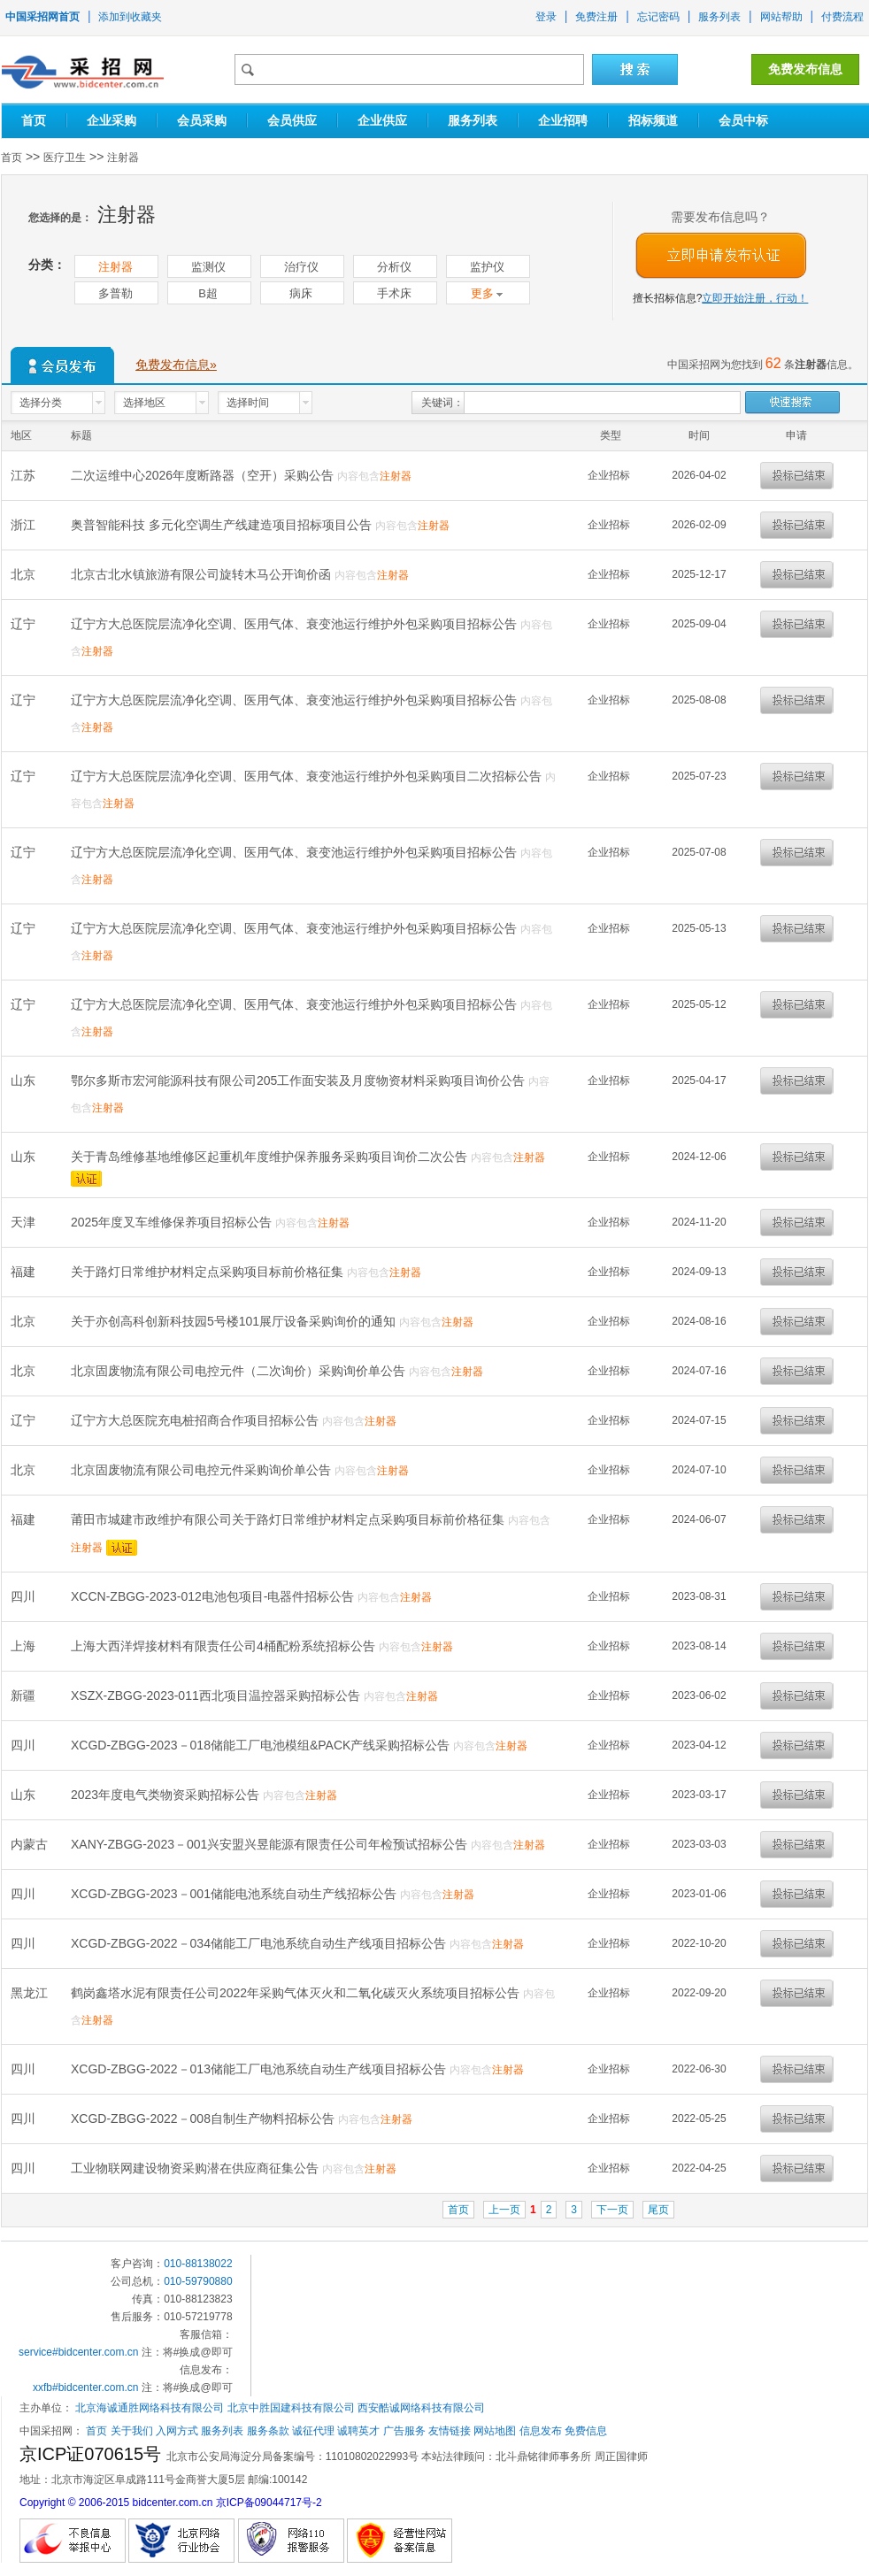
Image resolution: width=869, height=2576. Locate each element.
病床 (300, 293)
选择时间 (248, 402)
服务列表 (719, 17)
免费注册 (596, 17)
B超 (208, 293)
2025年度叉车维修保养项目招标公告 (173, 1222)
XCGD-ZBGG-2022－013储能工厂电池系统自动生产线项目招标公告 (260, 2069)
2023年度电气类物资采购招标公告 (167, 1795)
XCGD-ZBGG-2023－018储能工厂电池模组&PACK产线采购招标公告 (262, 1745)
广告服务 (404, 2431)
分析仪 (394, 266)
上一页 (504, 2209)
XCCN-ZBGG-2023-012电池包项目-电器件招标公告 (214, 1596)
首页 (33, 120)
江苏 (25, 475)
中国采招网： (51, 2431)
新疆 (25, 1695)
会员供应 (292, 120)
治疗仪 (301, 266)
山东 (25, 1080)
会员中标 (743, 120)
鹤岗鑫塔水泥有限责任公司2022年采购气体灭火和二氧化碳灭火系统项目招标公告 (297, 1993)
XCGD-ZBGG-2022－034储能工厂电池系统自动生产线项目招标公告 (260, 1943)
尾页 (658, 2209)
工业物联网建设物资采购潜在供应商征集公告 (196, 2168)
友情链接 (449, 2431)
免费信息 (586, 2431)
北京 (25, 574)
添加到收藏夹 (130, 17)
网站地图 (494, 2431)
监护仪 (487, 266)
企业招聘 (563, 120)
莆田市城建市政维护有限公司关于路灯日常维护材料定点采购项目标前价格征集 (289, 1519)
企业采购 (111, 120)
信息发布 (540, 2431)
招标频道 (653, 120)
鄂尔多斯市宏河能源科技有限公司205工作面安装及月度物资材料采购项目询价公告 (299, 1080)
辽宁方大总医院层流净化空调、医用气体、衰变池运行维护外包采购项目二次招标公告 (308, 776)
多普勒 (115, 293)
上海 (25, 1646)
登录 (546, 17)
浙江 (25, 525)
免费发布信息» (176, 365)
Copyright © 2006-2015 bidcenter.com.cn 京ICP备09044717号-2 (170, 2502)
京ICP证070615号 (92, 2454)
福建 (25, 1272)
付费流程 (842, 17)
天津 (25, 1222)
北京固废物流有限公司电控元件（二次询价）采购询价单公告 (240, 1371)
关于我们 (132, 2431)
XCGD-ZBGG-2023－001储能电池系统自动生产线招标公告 (235, 1894)
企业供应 (382, 120)
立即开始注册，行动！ (755, 298)
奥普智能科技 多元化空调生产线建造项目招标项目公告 (223, 525)
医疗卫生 (64, 157)
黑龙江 (31, 1993)
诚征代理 (313, 2431)
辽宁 (25, 624)
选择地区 (144, 402)
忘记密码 (658, 17)
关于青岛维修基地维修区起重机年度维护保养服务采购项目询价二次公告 (271, 1157)
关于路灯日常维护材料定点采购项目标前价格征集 (209, 1272)
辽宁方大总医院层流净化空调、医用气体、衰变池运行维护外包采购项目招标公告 (295, 624)
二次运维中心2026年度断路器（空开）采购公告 (204, 475)
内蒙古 (31, 1844)
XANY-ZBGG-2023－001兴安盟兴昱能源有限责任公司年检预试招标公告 (271, 1844)
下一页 (612, 2209)
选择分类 (40, 402)
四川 (25, 1596)
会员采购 (202, 120)
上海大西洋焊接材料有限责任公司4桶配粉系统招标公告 (225, 1646)
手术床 (394, 293)
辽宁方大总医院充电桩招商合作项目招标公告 (196, 1420)
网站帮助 (781, 17)
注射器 (123, 157)
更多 (487, 293)
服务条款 (268, 2431)
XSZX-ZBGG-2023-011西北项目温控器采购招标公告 (217, 1695)
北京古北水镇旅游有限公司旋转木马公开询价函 (203, 574)
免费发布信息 (805, 69)
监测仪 (208, 266)
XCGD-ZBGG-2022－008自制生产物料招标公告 (204, 2118)
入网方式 (177, 2431)
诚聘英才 (358, 2431)
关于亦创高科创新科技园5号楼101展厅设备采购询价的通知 (235, 1321)
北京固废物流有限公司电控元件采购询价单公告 (203, 1470)
